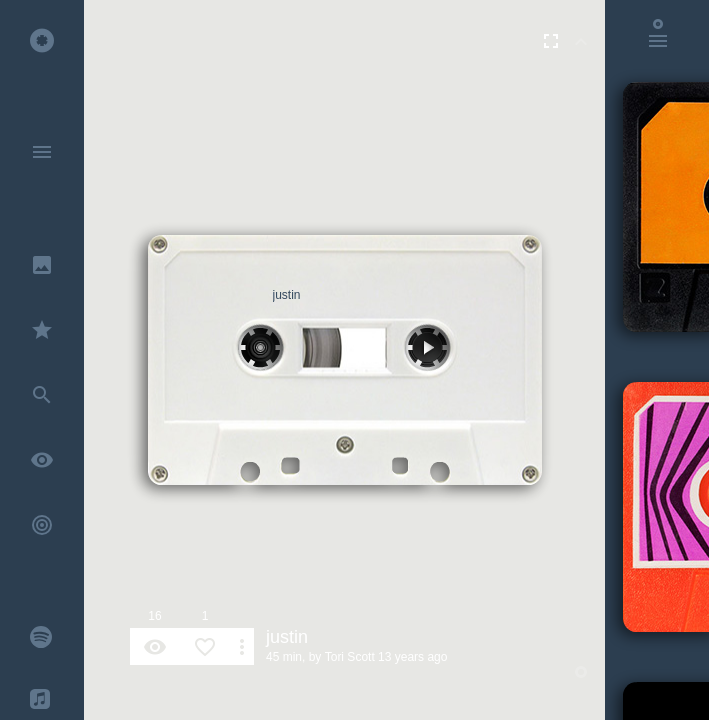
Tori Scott (350, 657)
